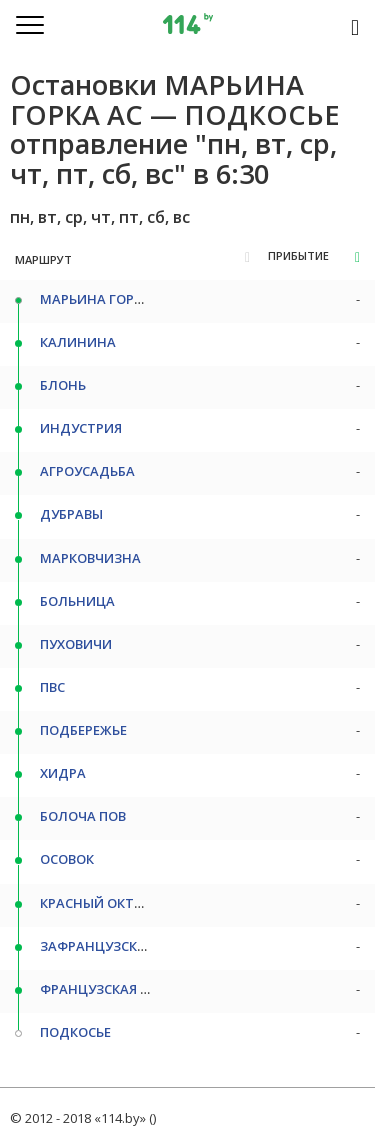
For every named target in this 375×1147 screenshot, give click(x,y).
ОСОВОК (67, 859)
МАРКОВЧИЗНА (90, 558)
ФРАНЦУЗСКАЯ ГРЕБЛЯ (114, 989)
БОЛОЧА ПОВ (83, 816)
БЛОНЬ (63, 385)
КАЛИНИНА (78, 342)
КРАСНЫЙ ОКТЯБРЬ (103, 903)
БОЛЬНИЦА (77, 601)
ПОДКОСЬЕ (75, 1032)
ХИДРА (63, 773)
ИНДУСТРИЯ (81, 428)
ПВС (52, 687)
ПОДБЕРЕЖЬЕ (83, 730)
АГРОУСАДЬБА (87, 471)
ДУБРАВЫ (71, 514)
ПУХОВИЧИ (76, 644)
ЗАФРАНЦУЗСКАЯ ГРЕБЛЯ (122, 946)
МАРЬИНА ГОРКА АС (105, 299)
